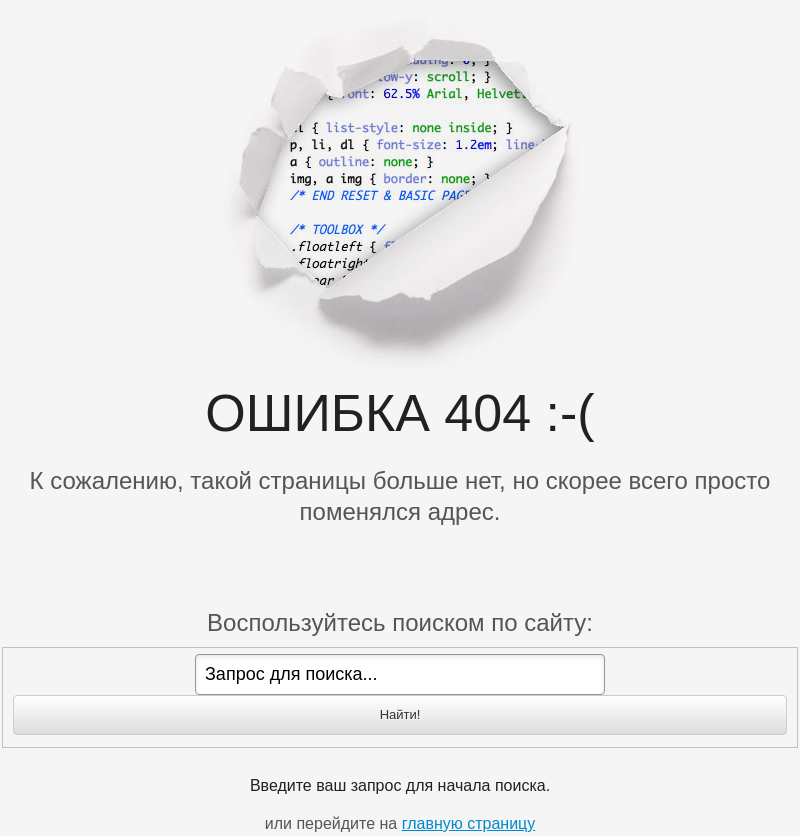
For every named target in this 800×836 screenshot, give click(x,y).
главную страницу (469, 823)
